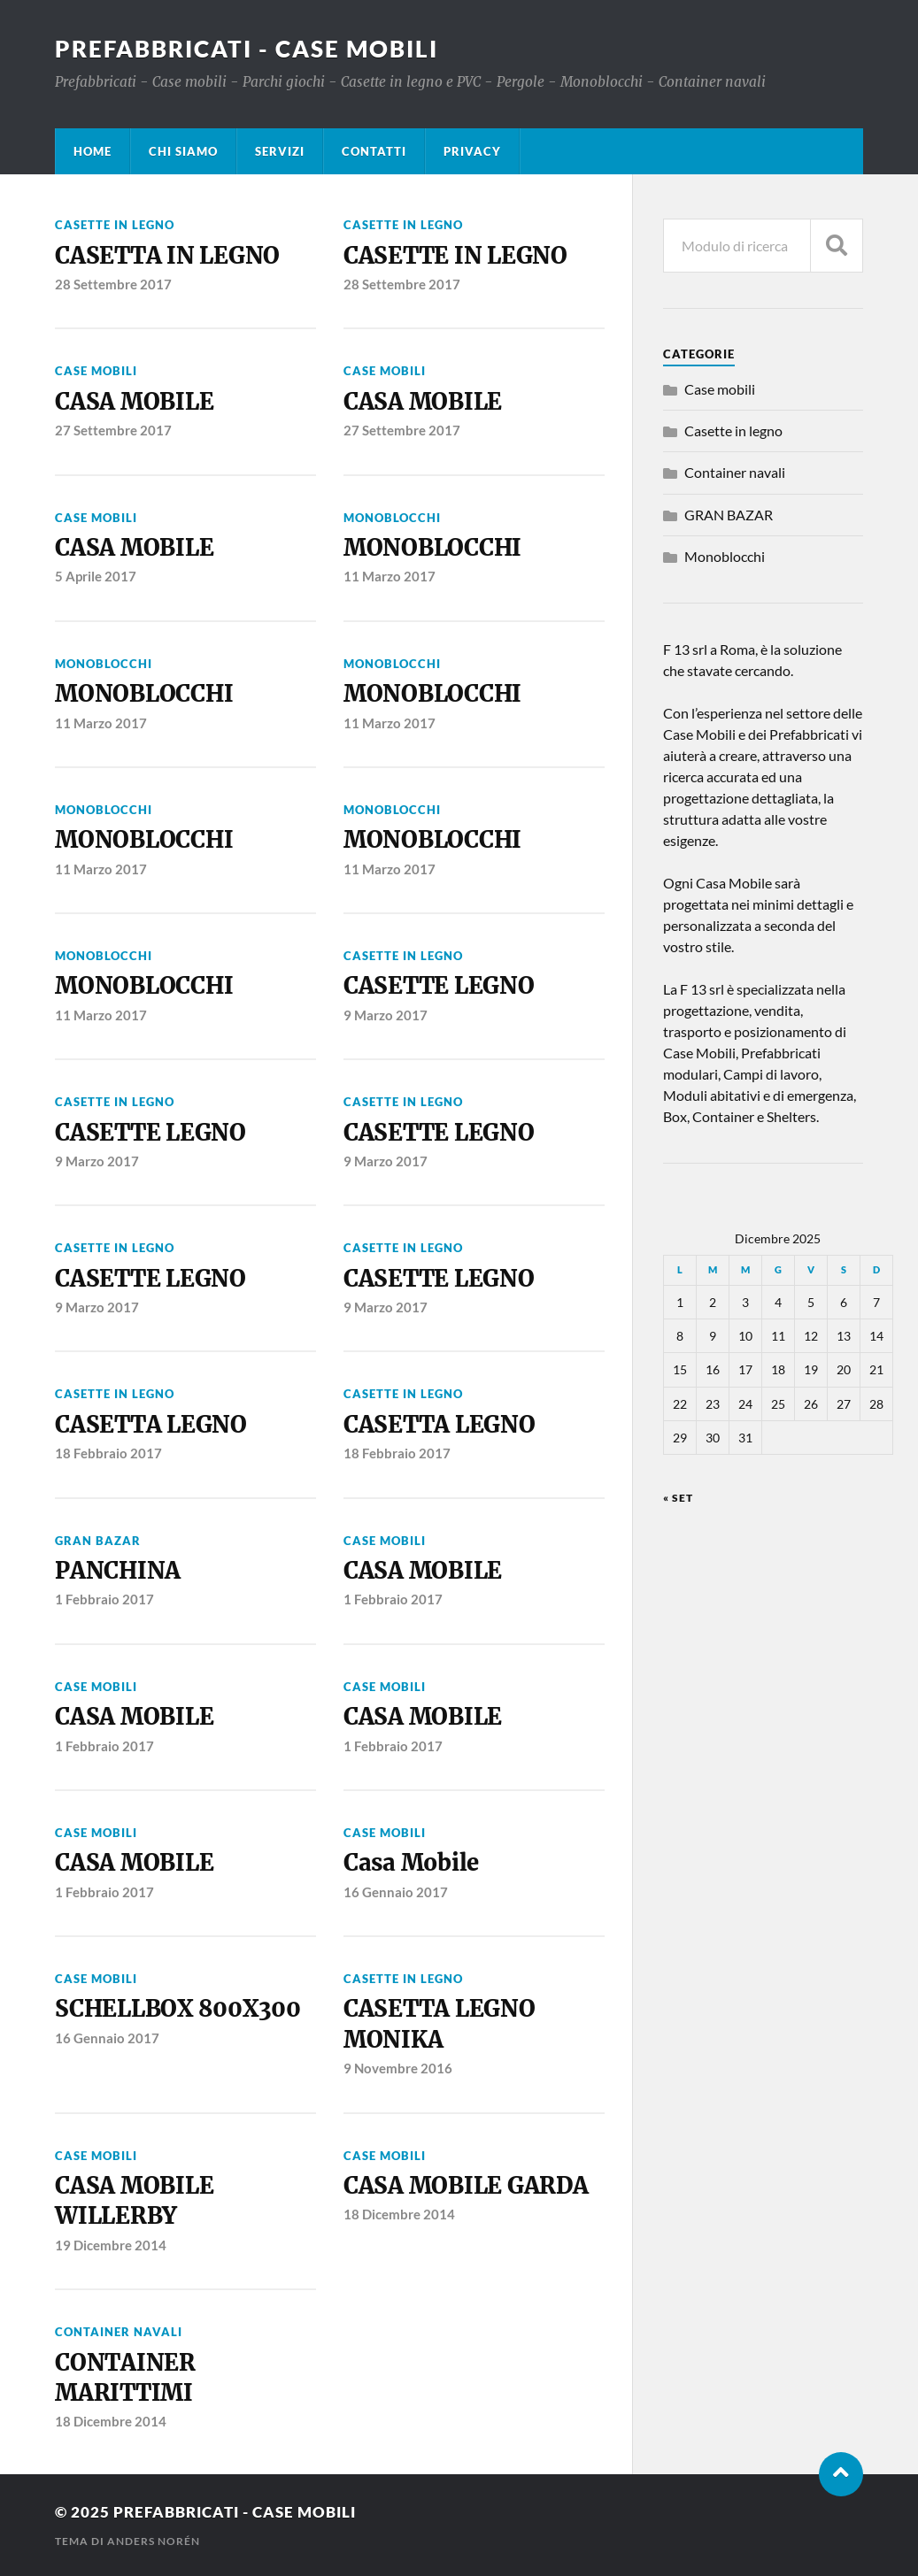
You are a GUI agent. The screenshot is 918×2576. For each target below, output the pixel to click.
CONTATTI (374, 151)
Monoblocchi (392, 518)
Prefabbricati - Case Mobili (246, 48)
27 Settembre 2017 (113, 430)
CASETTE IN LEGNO (455, 256)
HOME (92, 151)
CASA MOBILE (134, 402)
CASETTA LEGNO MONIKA (439, 2024)
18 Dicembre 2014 (399, 2214)
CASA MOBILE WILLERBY (134, 2201)
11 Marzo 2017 (389, 576)
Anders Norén (153, 2541)
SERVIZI (280, 151)
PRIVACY (472, 151)
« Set (678, 1497)
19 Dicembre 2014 (110, 2245)
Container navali (118, 2332)
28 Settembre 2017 (113, 284)
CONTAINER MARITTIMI (125, 2378)
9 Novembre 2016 (397, 2068)
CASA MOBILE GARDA (466, 2186)
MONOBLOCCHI (432, 548)
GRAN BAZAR (98, 1541)
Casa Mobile (411, 1863)
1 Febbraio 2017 (104, 1599)
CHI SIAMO (183, 151)
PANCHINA (118, 1571)
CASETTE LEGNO (439, 986)
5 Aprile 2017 (95, 576)
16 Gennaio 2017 (395, 1892)
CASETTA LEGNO (151, 1425)
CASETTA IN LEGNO (167, 256)
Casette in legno (114, 225)
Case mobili (96, 371)
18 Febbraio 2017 (108, 1453)
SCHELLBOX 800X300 (178, 2009)
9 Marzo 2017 (385, 1015)
